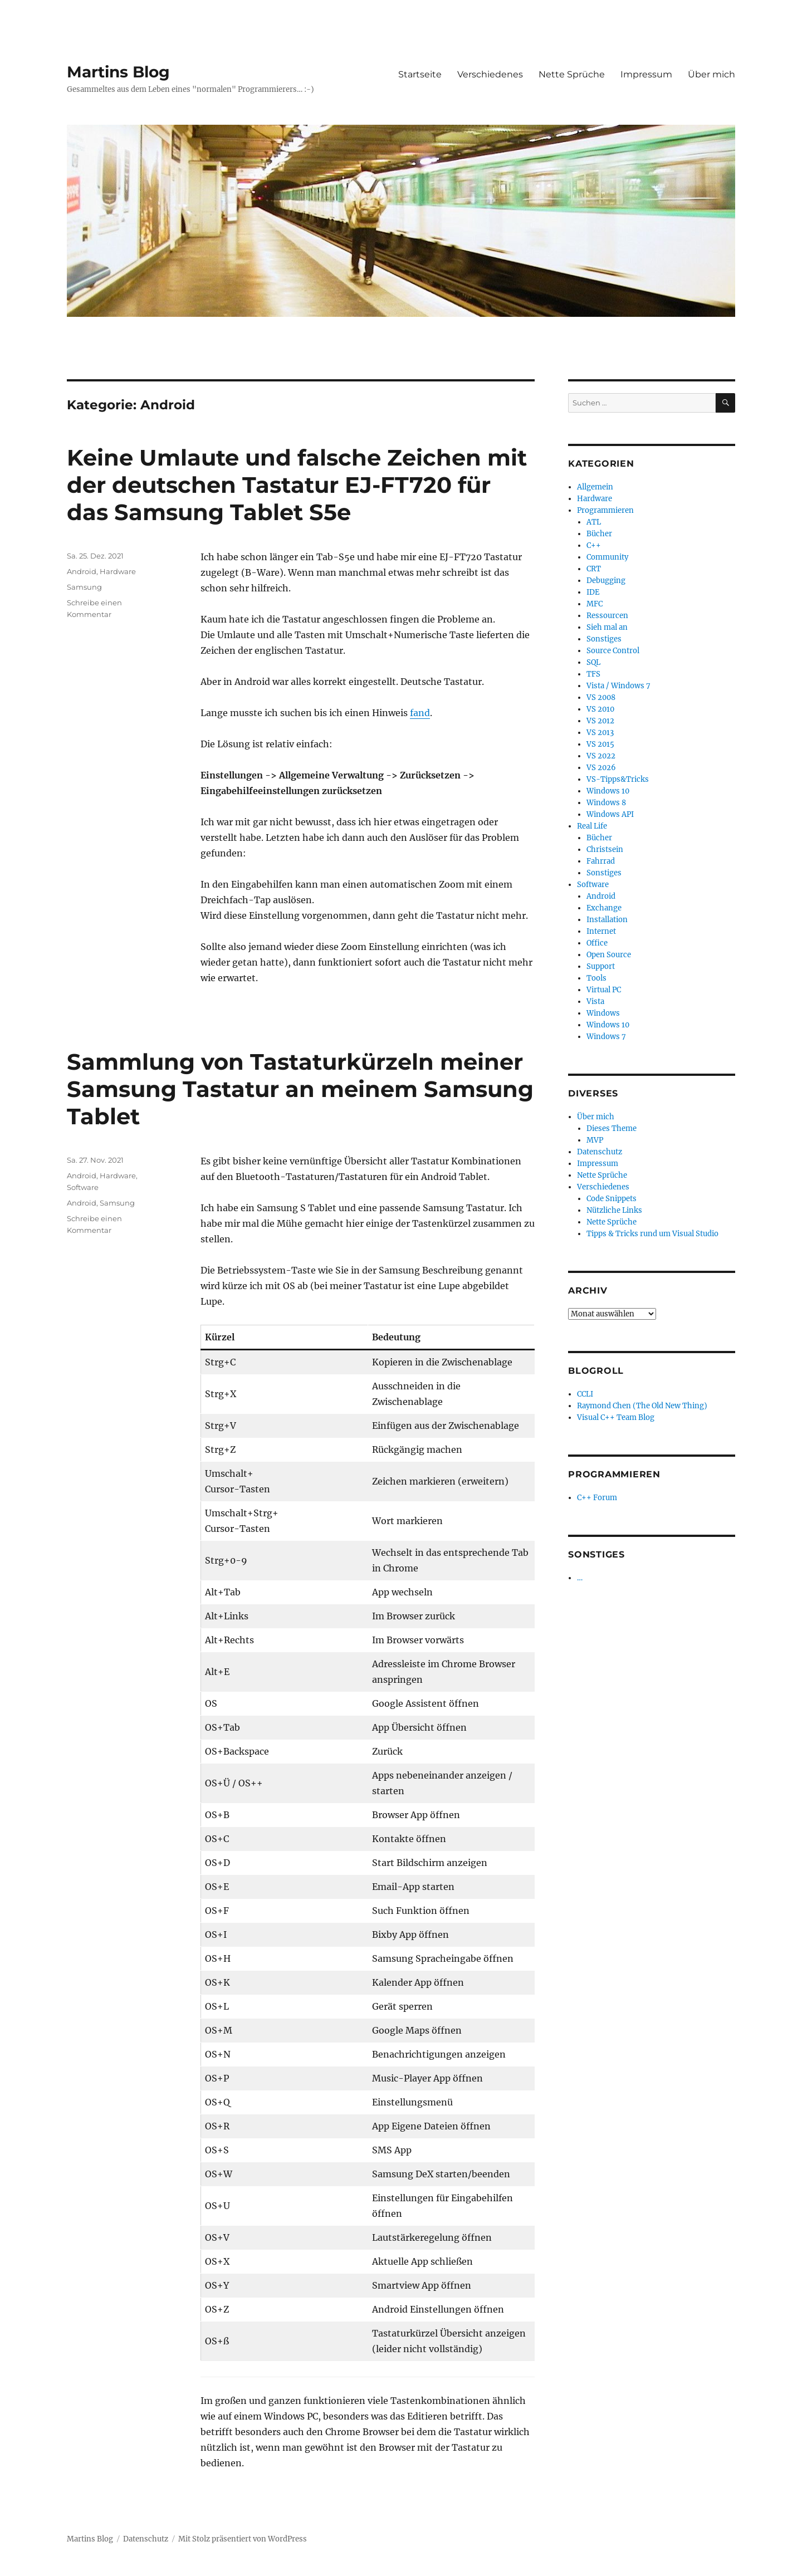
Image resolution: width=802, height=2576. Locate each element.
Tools (596, 978)
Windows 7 (606, 1036)
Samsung (84, 586)
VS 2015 (600, 744)
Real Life (592, 826)
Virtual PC (603, 990)
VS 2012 (600, 721)
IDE (592, 592)
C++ (593, 545)
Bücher (599, 533)
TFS (593, 674)
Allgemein (595, 487)
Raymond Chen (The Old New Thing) (642, 1406)
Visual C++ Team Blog (615, 1417)
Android (81, 571)
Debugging (605, 580)
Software (83, 1187)
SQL (593, 662)
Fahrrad (600, 861)
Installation (607, 919)
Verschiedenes (490, 74)
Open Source (608, 954)
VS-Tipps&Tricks (617, 779)
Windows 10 (607, 791)
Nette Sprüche (572, 74)
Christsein (604, 849)
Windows (603, 1013)
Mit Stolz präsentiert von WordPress (242, 2539)
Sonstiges (604, 639)
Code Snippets (611, 1198)
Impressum (646, 74)
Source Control (612, 650)
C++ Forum (597, 1497)
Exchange (604, 908)
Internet (601, 931)
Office (597, 943)
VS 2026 (601, 767)
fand (420, 712)
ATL (593, 522)
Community (607, 557)
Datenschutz (599, 1152)
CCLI (585, 1394)
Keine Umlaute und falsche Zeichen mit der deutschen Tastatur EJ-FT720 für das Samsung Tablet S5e (297, 485)
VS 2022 (600, 756)
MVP (594, 1140)
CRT (593, 569)
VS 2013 (600, 732)
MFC (594, 604)
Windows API (610, 814)
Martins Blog (118, 71)
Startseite (420, 74)
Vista (595, 1001)
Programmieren (605, 510)
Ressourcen (607, 615)
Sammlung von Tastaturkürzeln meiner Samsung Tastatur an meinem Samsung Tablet (300, 1089)
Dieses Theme (611, 1128)
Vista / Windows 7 (618, 685)
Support (600, 966)
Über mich (711, 74)
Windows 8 (606, 802)
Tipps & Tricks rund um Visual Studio (652, 1233)
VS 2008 (600, 697)
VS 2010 (600, 709)
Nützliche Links (614, 1210)
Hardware (118, 571)
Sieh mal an (607, 627)
